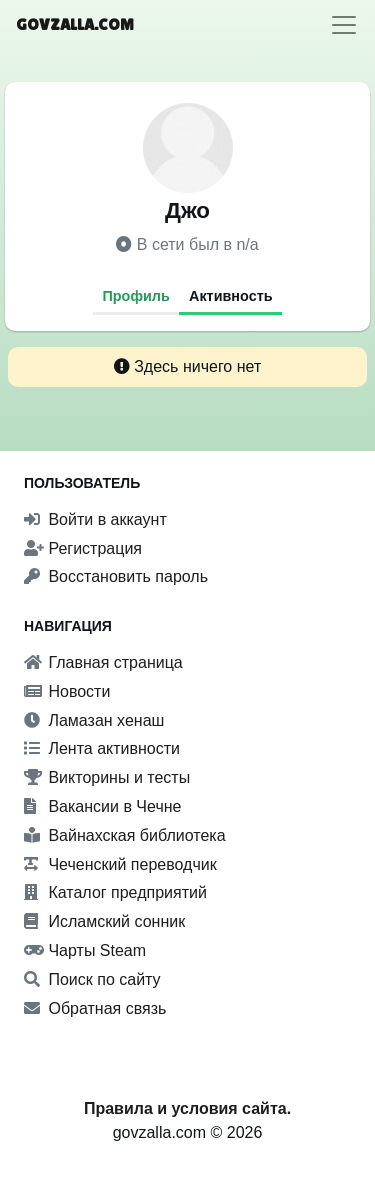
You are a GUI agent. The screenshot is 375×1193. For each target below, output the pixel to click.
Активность (231, 296)
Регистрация (83, 548)
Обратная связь (95, 1008)
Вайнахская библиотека (125, 835)
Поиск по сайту (92, 979)
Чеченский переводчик (120, 864)
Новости (67, 691)
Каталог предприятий (115, 892)
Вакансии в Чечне (102, 806)
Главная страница (103, 662)
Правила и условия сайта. (187, 1108)
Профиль (135, 296)
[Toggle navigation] (344, 25)
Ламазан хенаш (94, 720)
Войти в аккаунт (95, 519)
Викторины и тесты (107, 777)
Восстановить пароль (116, 576)
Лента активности (102, 748)
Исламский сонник (104, 921)
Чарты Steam (85, 950)
